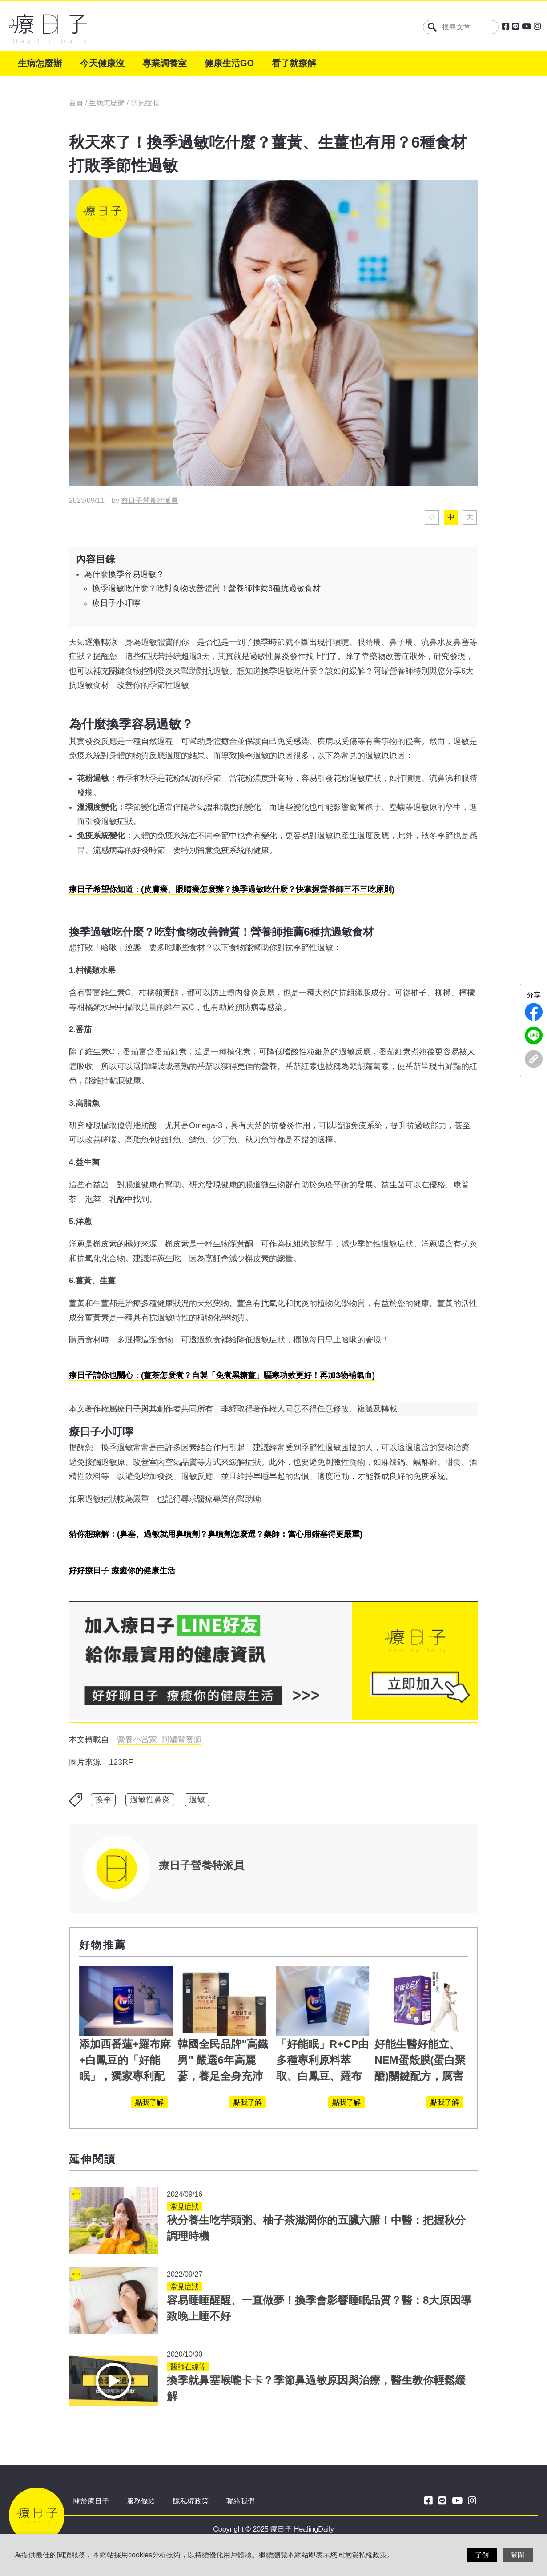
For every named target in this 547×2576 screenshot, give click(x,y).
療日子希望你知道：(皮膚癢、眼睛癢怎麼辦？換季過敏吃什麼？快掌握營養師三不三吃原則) (231, 889)
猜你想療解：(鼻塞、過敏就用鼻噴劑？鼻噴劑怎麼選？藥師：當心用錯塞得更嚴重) (215, 1534)
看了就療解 (294, 63)
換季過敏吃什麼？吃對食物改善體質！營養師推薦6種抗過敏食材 (206, 588)
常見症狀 (145, 103)
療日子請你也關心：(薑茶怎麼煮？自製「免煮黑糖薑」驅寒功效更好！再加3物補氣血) (222, 1375)
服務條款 (141, 2501)
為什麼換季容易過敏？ (124, 574)
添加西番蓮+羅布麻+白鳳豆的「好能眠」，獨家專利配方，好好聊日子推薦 (125, 2076)
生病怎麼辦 (40, 63)
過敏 (197, 1799)
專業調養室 (164, 63)
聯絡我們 (240, 2501)
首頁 (77, 103)
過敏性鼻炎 (150, 1799)
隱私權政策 (191, 2501)
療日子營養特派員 (149, 500)
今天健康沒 (102, 63)
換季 (103, 1799)
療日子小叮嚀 (116, 603)
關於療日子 (91, 2501)
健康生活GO (229, 63)
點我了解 (149, 2102)
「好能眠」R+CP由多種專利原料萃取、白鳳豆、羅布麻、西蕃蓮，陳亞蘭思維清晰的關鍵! (322, 2076)
